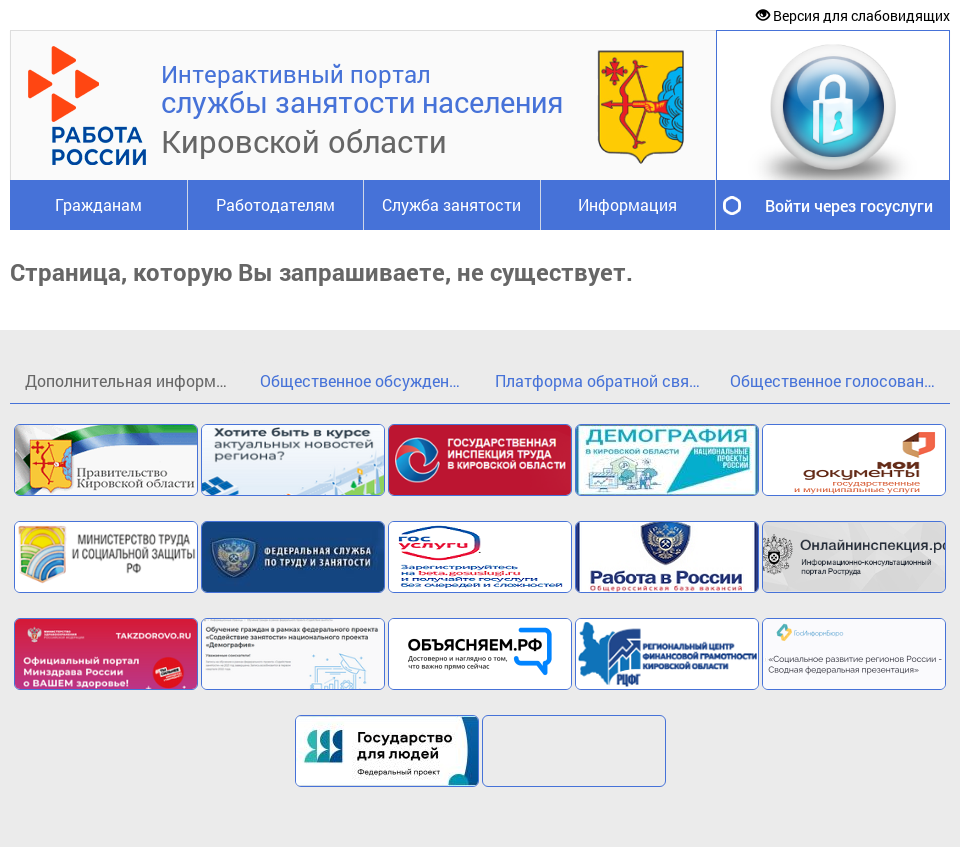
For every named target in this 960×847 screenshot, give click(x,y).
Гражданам (98, 204)
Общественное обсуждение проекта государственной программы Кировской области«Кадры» (370, 380)
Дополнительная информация (135, 380)
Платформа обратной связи (600, 380)
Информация (627, 204)
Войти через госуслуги (849, 205)
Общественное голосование (835, 380)
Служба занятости (451, 204)
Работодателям (275, 204)
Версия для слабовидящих (853, 15)
